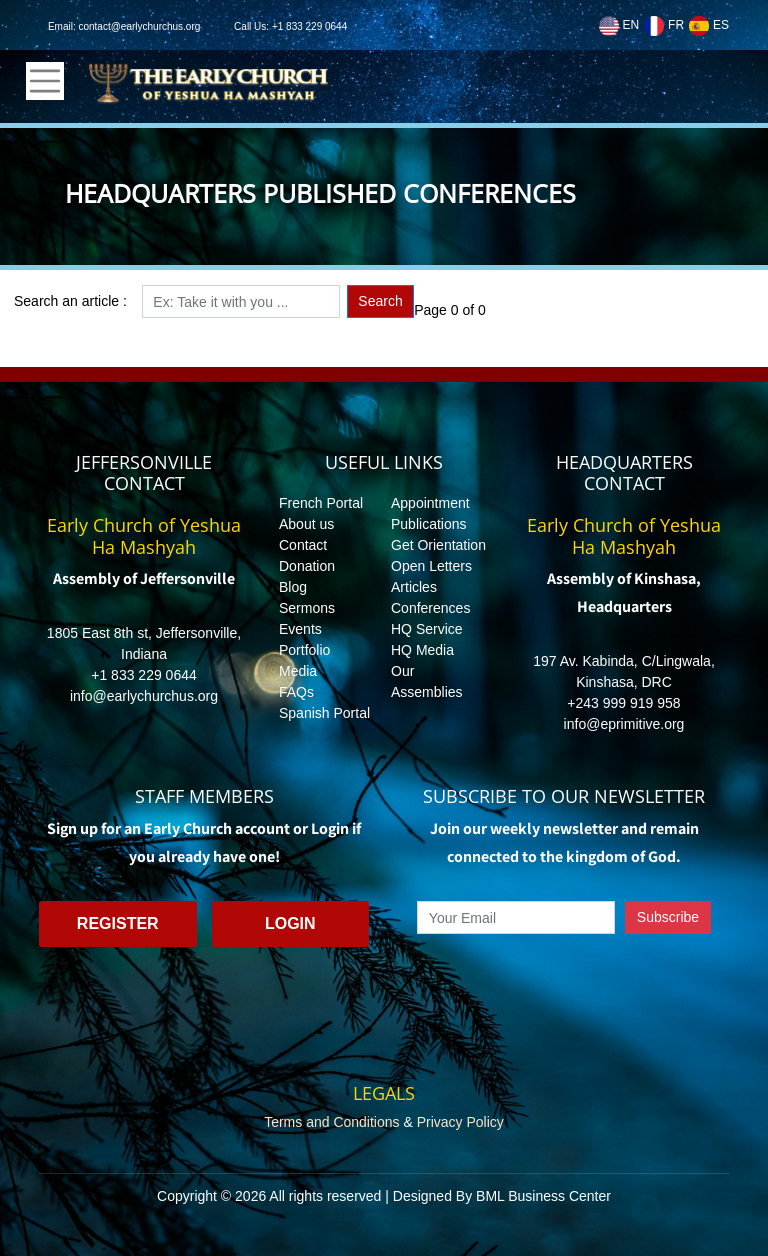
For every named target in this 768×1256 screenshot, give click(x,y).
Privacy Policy (460, 1122)
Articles (414, 587)
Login (290, 923)
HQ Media (422, 650)
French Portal (321, 503)
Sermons (307, 608)
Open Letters (431, 566)
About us (306, 524)
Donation (307, 566)
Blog (293, 587)
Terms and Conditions (331, 1122)
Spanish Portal (324, 713)
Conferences (430, 608)
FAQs (296, 692)
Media (298, 671)
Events (300, 629)
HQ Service (427, 629)
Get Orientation (438, 545)
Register (118, 923)
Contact (303, 545)
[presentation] (564, 980)
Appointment (430, 503)
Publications (429, 524)
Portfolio (304, 650)
